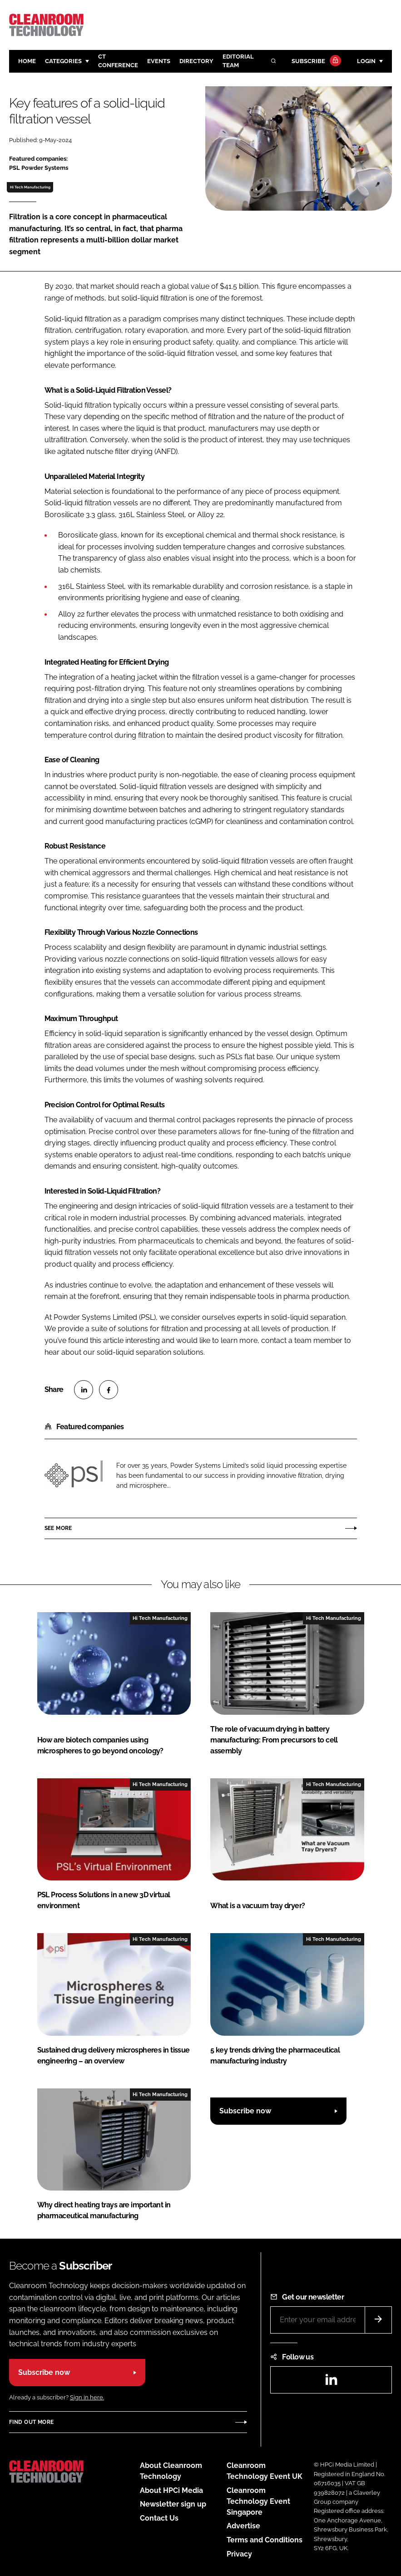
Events (158, 61)
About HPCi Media (171, 2490)
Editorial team (238, 61)
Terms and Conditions (264, 2540)
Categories (63, 61)
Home (27, 61)
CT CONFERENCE (118, 61)
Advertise (243, 2526)
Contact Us (159, 2518)
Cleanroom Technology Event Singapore (258, 2501)
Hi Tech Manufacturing (30, 187)
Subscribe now (245, 2111)
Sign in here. (87, 2397)
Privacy (239, 2554)
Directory (196, 61)
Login (366, 61)
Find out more (31, 2422)
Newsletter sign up (173, 2504)
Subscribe (315, 61)
